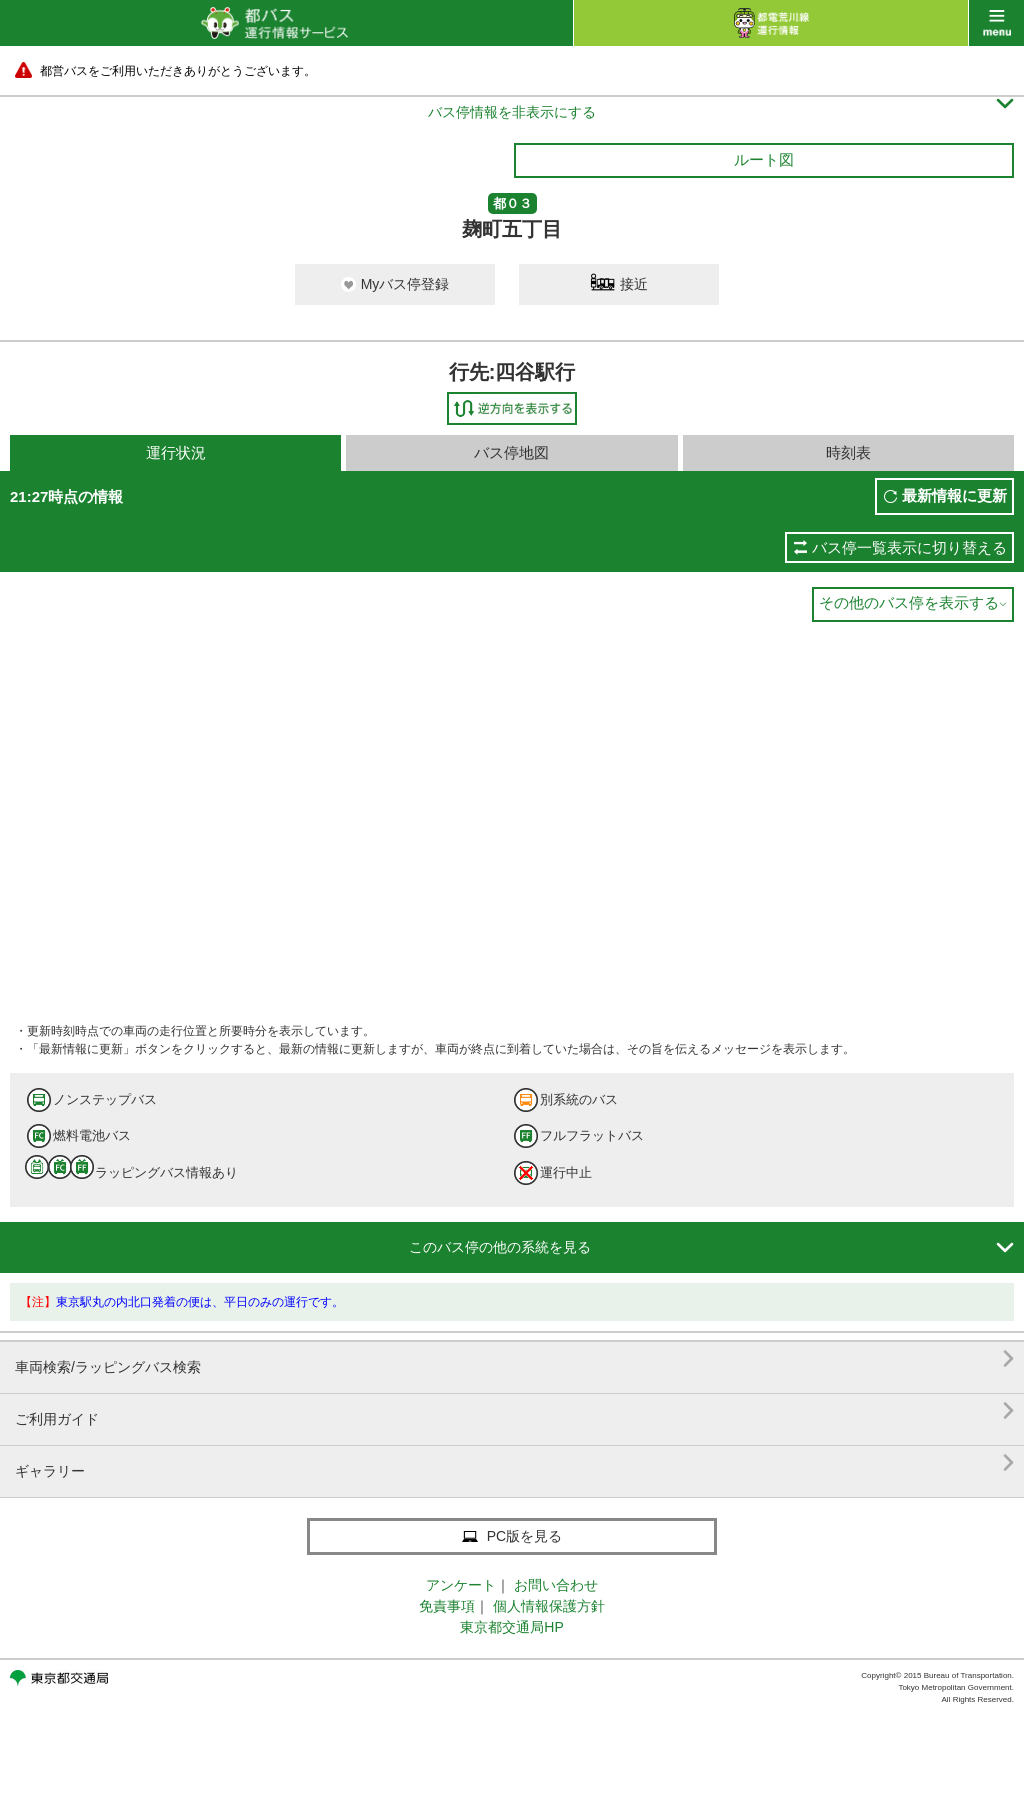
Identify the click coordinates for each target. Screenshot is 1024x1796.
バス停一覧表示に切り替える (909, 547)
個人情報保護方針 (549, 1606)
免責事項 (447, 1606)
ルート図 (764, 159)
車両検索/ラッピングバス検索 (514, 1359)
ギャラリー (514, 1463)
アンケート (461, 1585)
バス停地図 (511, 452)
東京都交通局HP (511, 1627)
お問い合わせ (556, 1585)
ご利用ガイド (514, 1411)
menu (996, 23)
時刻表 (848, 452)
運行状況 (176, 452)
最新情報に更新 (954, 495)
